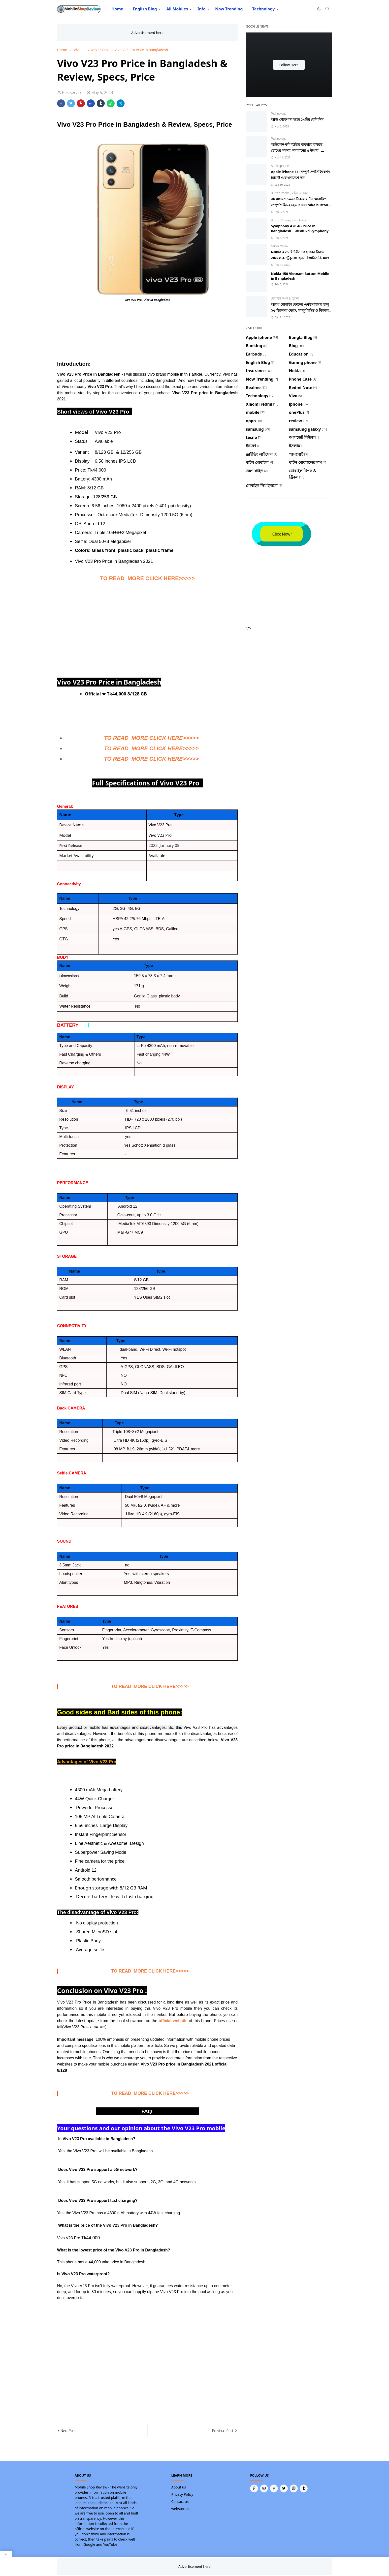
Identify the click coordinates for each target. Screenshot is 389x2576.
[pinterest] (254, 2488)
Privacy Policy (182, 2494)
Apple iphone (280, 166)
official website (173, 2021)
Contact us (180, 2501)
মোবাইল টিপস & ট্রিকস (285, 298)
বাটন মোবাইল (300, 193)
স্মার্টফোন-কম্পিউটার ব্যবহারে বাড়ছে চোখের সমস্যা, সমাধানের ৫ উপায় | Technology (296, 150)
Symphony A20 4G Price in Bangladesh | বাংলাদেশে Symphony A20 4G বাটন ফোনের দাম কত (299, 231)
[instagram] (294, 2488)
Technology (278, 113)
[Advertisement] (317, 589)
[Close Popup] (6, 2554)
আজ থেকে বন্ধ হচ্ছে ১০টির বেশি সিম (297, 119)
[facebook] (274, 2488)
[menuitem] (117, 9)
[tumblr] (304, 2488)
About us (178, 2487)
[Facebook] (309, 9)
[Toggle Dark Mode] (319, 9)
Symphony (299, 220)
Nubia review (279, 246)
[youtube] (264, 2488)
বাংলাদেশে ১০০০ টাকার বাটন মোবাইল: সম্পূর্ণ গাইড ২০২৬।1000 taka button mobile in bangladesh (299, 205)
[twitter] (284, 2488)
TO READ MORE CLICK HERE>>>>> (147, 578)
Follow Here (288, 64)
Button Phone (280, 193)
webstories (180, 2508)
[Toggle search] (327, 8)
